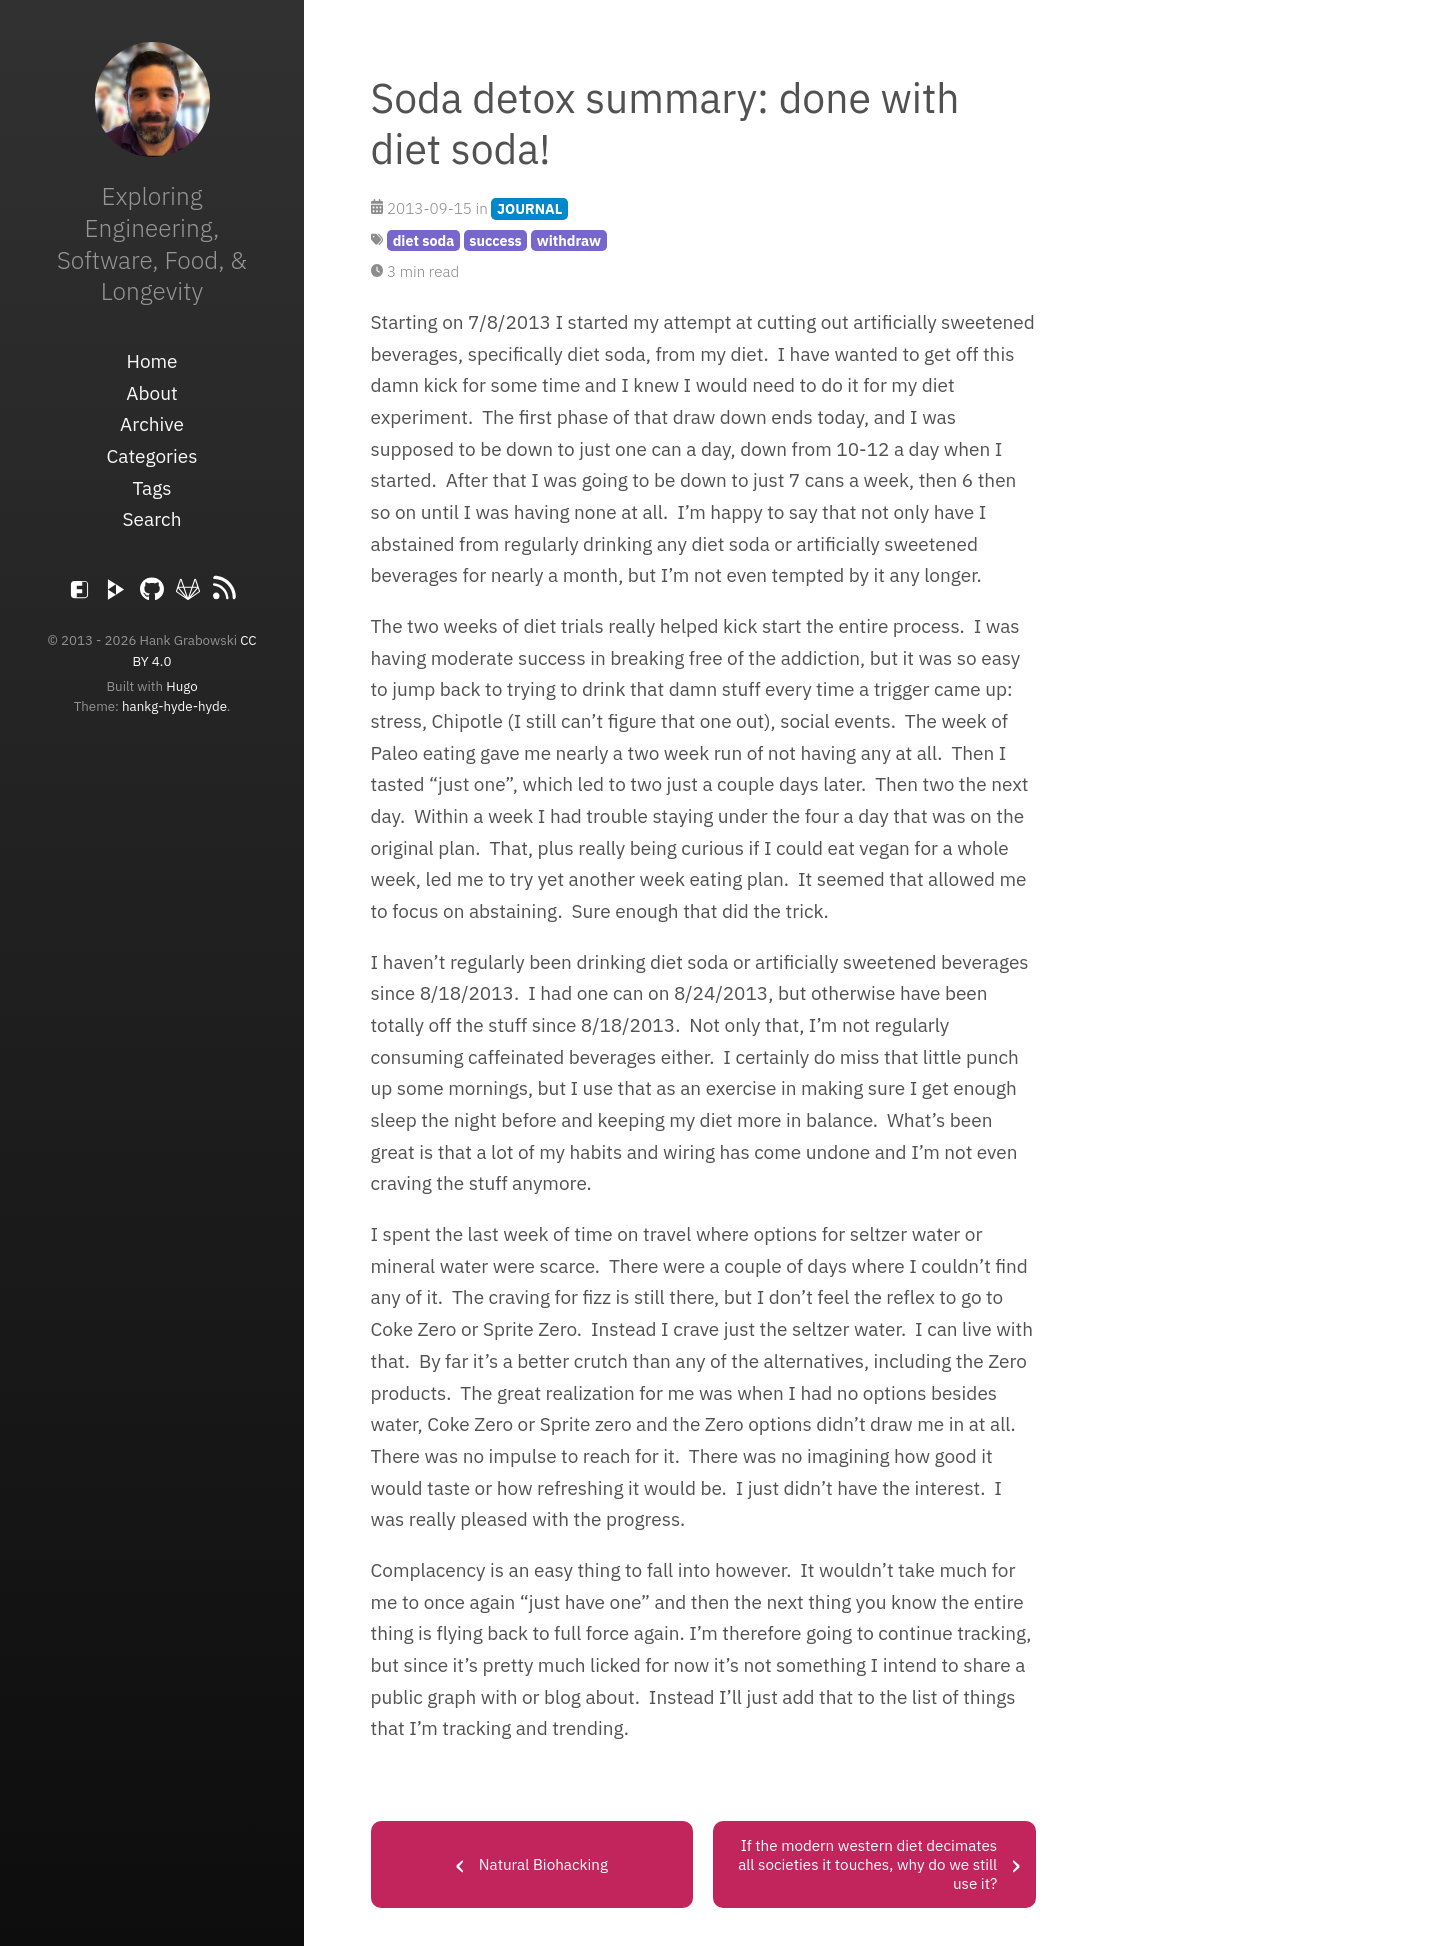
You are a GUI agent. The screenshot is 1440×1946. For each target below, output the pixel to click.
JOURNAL (529, 208)
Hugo (181, 686)
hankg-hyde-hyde (174, 706)
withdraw (569, 240)
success (495, 240)
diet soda (424, 240)
